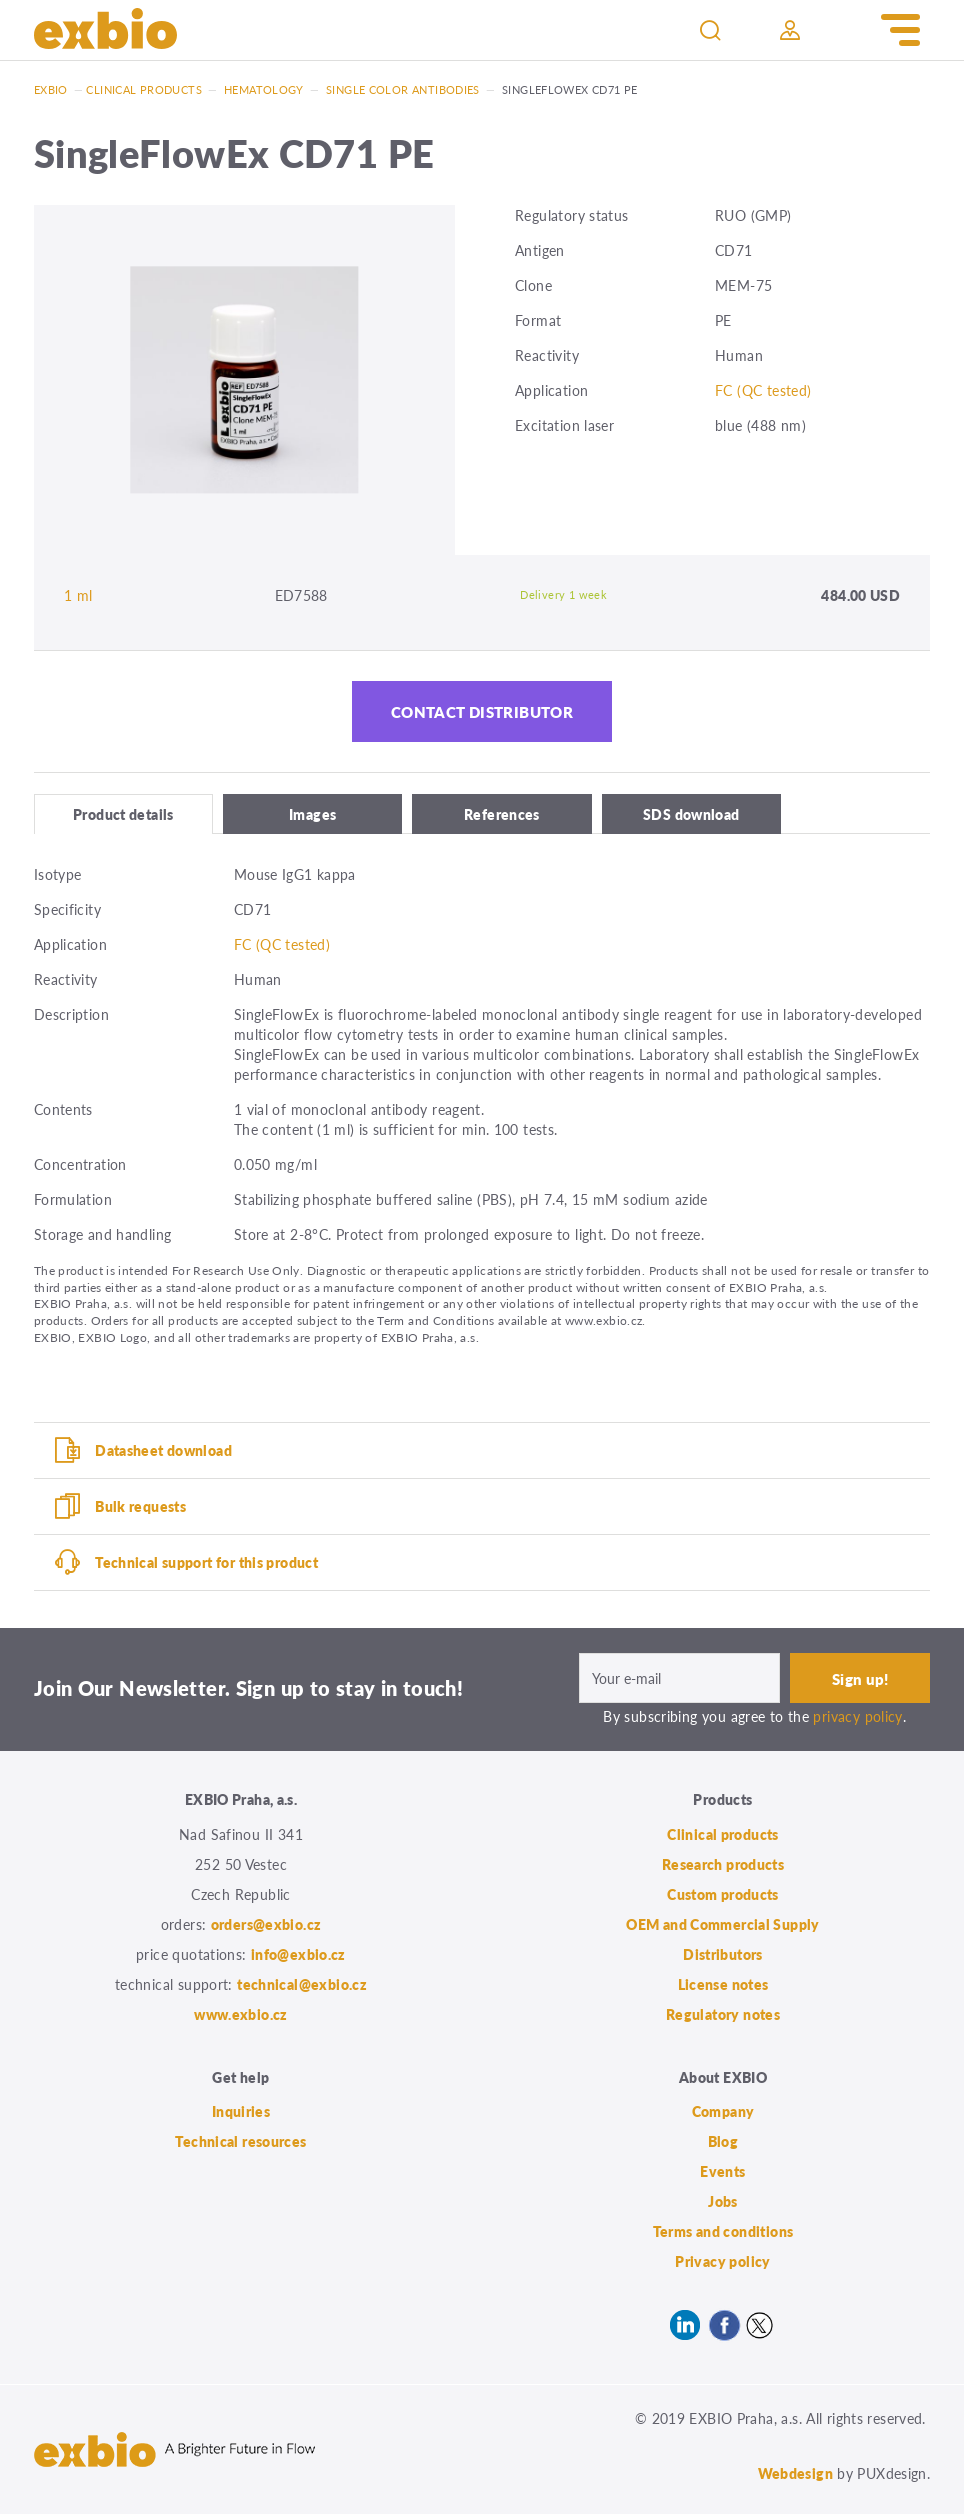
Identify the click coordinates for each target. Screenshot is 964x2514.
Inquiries (241, 2111)
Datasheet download (163, 1450)
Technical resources (240, 2141)
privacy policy (857, 1716)
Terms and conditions (723, 2231)
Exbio (51, 89)
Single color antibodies (403, 89)
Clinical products (143, 89)
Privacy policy (722, 2261)
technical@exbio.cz (302, 1984)
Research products (723, 1864)
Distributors (723, 1954)
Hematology (264, 89)
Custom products (723, 1894)
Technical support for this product (206, 1562)
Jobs (723, 2201)
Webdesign (795, 2473)
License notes (723, 1984)
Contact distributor (482, 711)
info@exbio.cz (298, 1954)
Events (722, 2171)
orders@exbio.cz (266, 1924)
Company (723, 2111)
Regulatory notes (723, 2014)
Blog (723, 2141)
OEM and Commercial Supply (723, 1924)
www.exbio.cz (241, 2014)
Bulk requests (140, 1506)
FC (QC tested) (763, 390)
